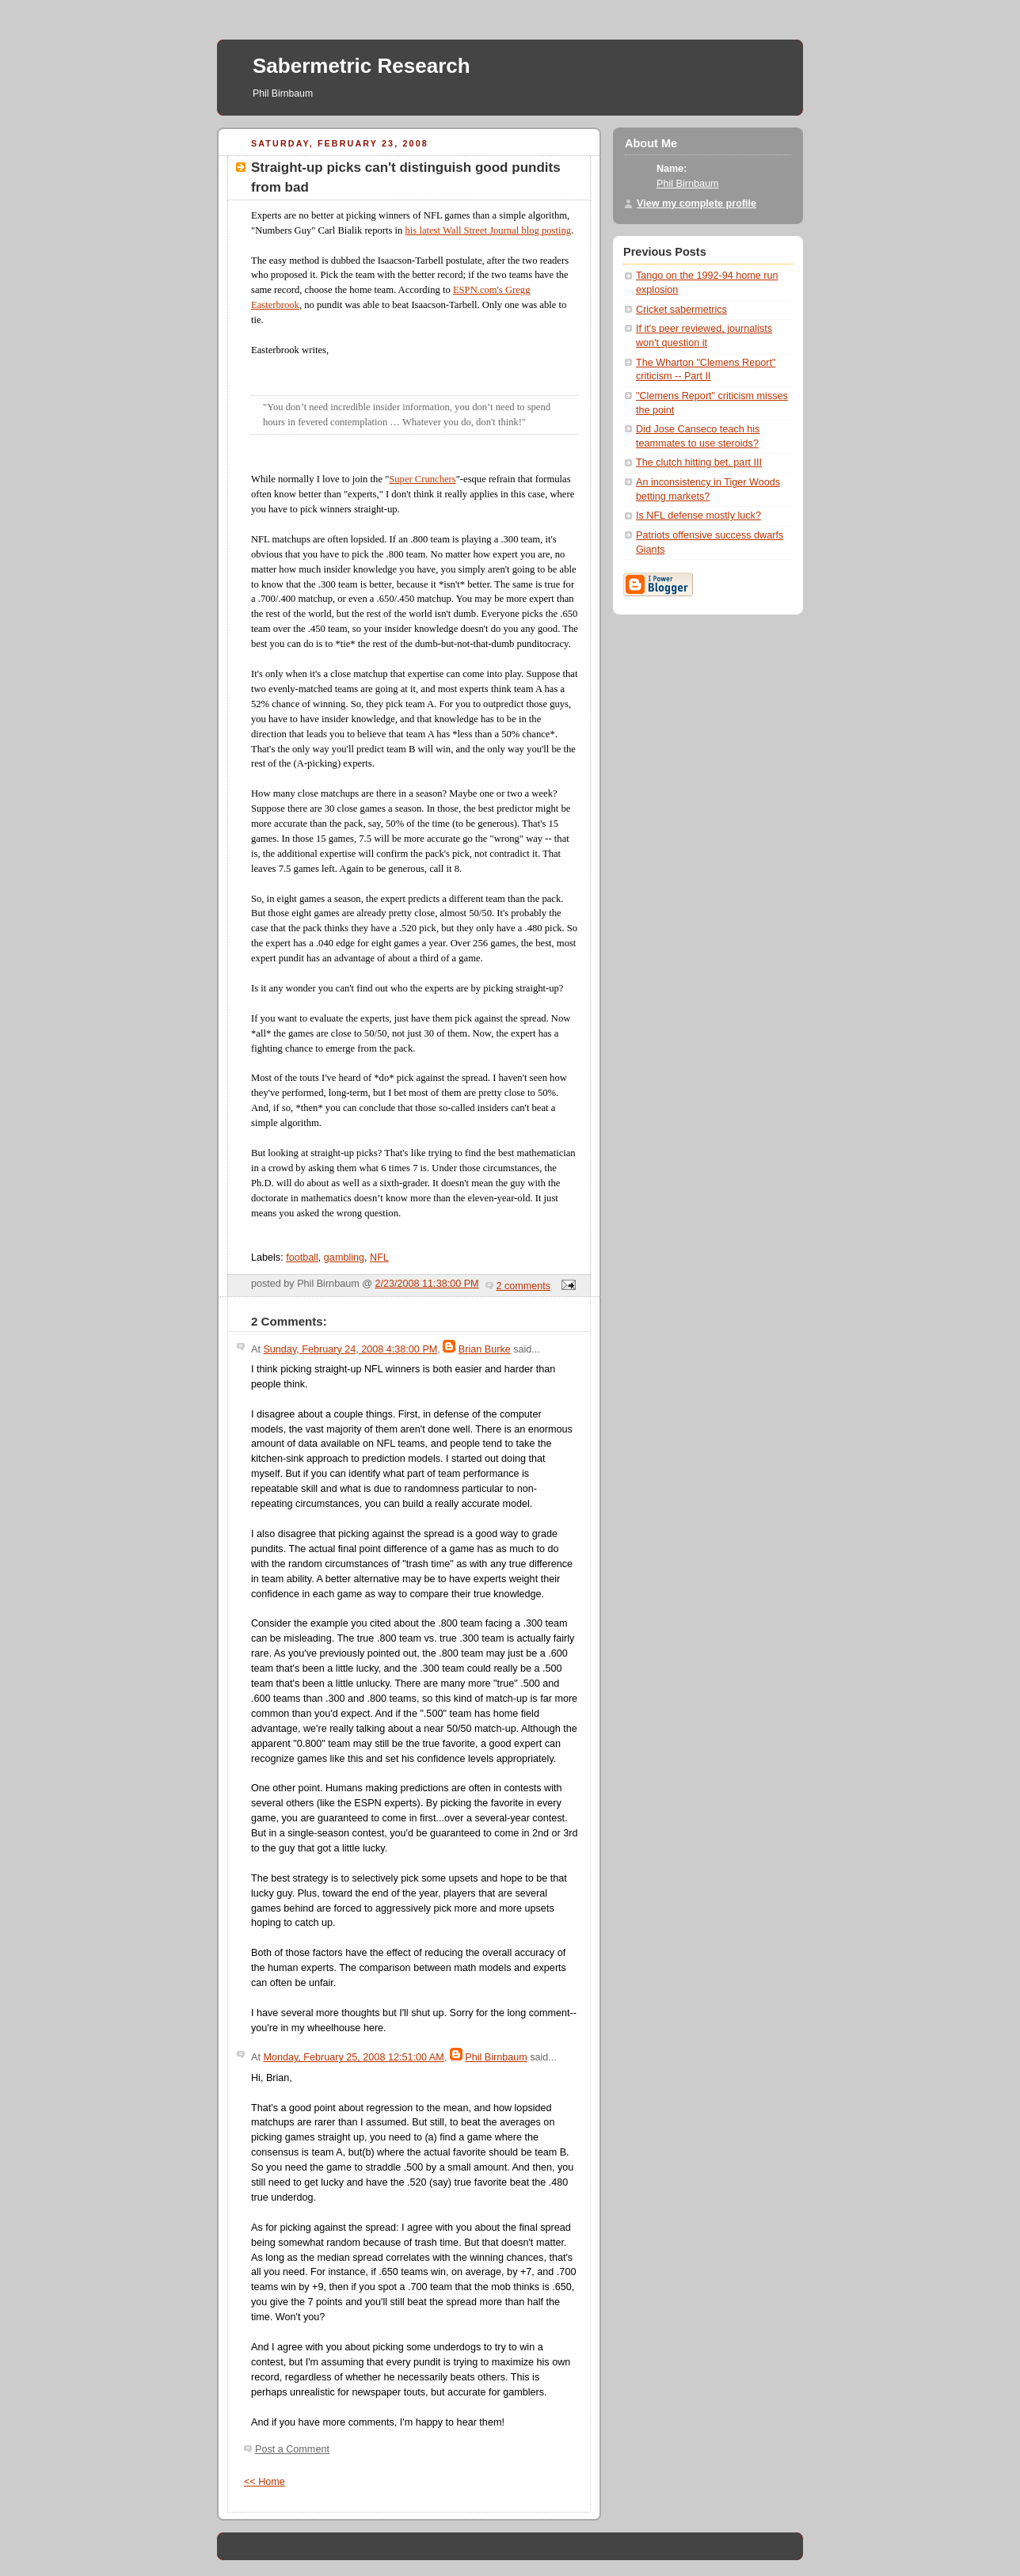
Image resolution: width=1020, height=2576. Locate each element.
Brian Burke (485, 1349)
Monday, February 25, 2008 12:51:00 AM (353, 2057)
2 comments (524, 1286)
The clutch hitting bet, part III (699, 462)
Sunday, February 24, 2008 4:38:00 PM (350, 1349)
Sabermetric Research (361, 66)
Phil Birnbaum (496, 2057)
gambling (344, 1257)
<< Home (264, 2481)
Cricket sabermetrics (681, 309)
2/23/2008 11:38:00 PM (427, 1283)
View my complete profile (696, 203)
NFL (379, 1257)
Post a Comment (292, 2449)
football (302, 1257)
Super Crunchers (422, 479)
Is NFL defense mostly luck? (698, 515)
